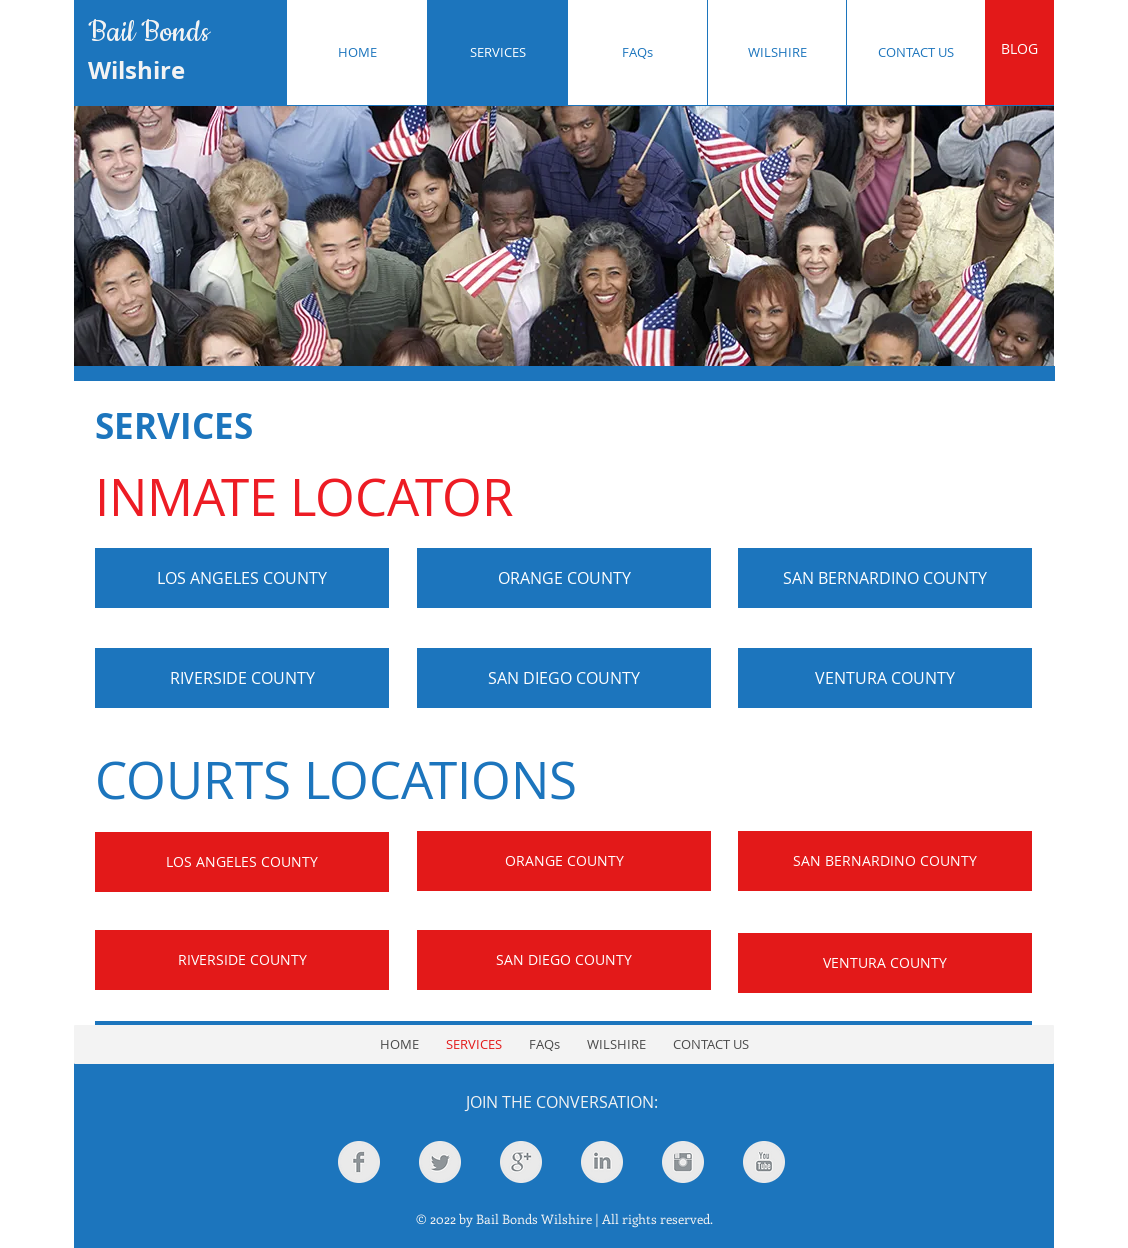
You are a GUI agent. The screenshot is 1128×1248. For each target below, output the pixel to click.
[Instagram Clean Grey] (683, 1162)
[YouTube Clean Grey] (764, 1162)
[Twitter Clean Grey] (440, 1162)
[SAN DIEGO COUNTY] (564, 678)
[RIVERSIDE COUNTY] (242, 678)
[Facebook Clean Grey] (359, 1162)
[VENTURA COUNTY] (885, 678)
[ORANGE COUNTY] (564, 578)
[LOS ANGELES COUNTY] (242, 578)
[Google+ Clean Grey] (521, 1162)
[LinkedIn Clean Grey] (602, 1162)
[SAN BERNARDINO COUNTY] (885, 578)
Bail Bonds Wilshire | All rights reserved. (594, 1218)
